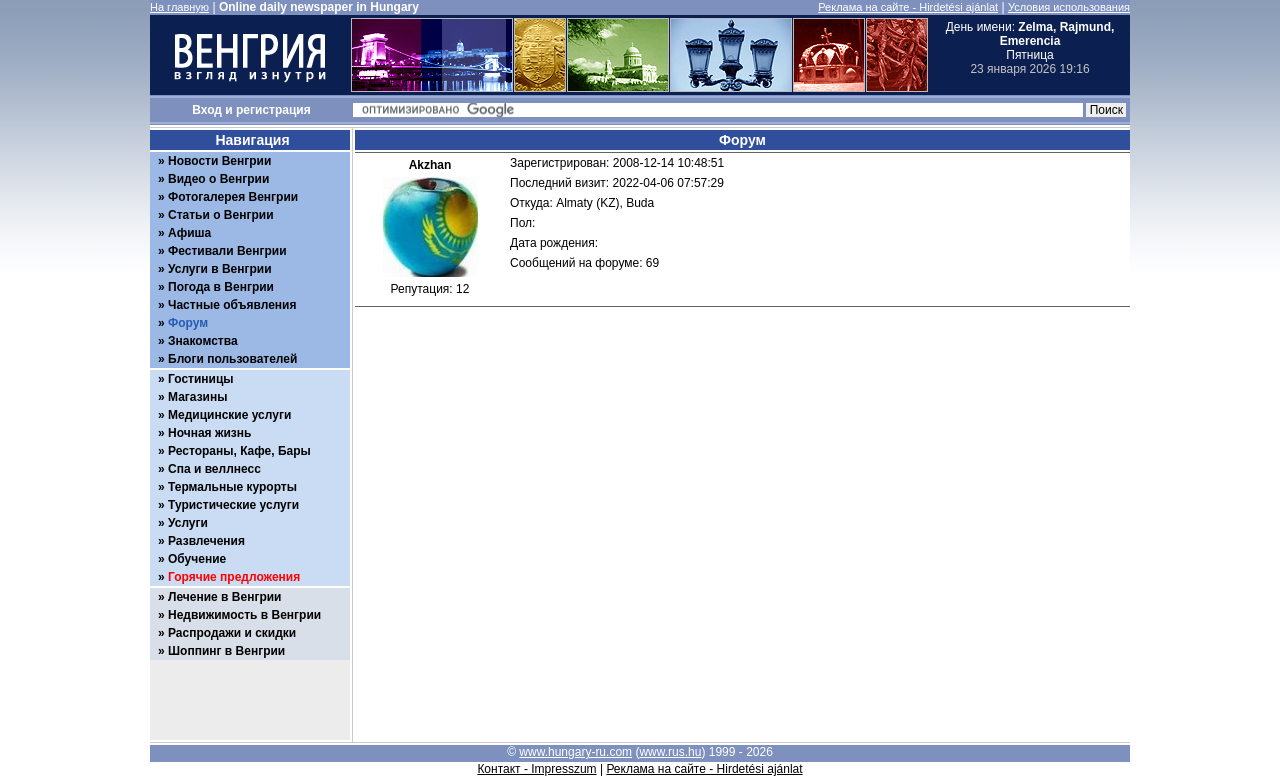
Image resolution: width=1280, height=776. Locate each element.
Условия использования (1069, 7)
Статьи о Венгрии (221, 215)
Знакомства (203, 341)
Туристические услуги (233, 505)
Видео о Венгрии (218, 179)
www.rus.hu (670, 752)
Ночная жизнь (209, 433)
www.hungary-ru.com (575, 752)
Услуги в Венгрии (220, 269)
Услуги (188, 523)
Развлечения (206, 541)
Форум (188, 323)
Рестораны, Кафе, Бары (239, 451)
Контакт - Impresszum (536, 769)
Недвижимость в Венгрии (244, 615)
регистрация (273, 110)
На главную (179, 7)
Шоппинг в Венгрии (226, 651)
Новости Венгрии (219, 161)
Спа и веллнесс (214, 469)
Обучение (197, 559)
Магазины (197, 397)
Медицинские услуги (229, 415)
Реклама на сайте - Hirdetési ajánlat (908, 7)
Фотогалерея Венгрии (233, 197)
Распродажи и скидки (232, 633)
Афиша (189, 233)
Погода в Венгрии (221, 287)
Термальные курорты (232, 487)
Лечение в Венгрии (224, 597)
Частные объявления (232, 305)
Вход (207, 110)
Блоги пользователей (232, 359)
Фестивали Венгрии (227, 251)
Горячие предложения (234, 577)
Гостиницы (201, 379)
